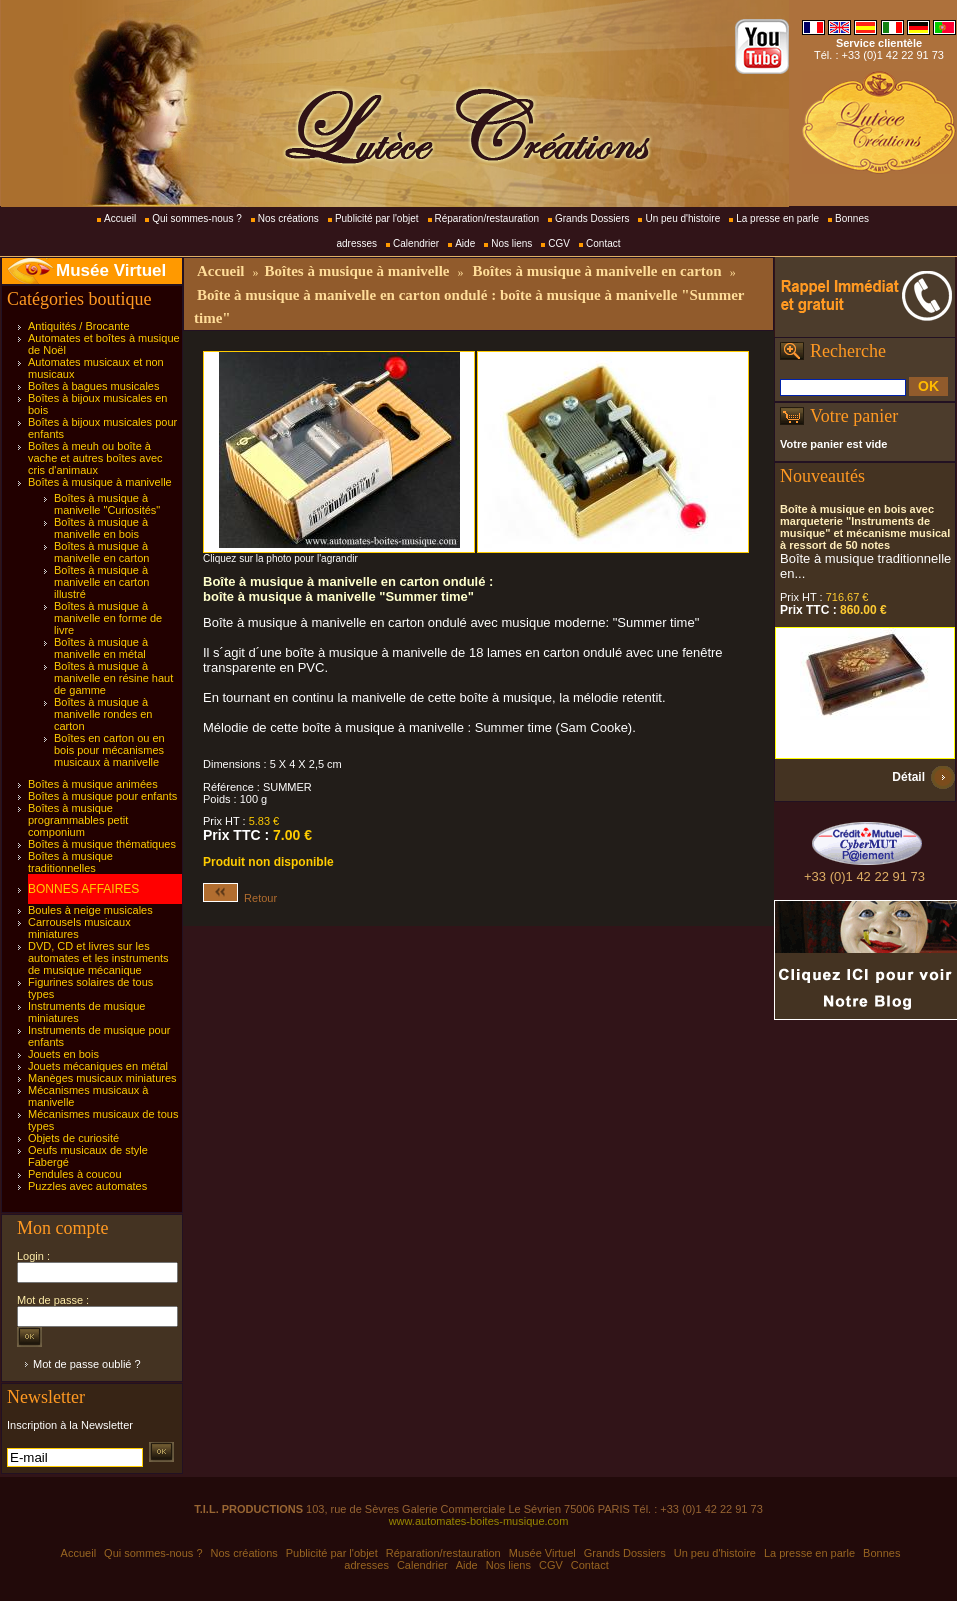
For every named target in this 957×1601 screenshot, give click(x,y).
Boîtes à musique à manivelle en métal (101, 648)
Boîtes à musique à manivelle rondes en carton (103, 714)
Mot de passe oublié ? (87, 1364)
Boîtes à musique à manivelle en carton (101, 552)
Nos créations (288, 218)
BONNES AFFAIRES (83, 889)
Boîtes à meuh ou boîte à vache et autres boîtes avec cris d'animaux (95, 458)
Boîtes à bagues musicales (93, 386)
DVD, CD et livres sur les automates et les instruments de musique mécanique (98, 958)
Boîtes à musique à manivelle (100, 482)
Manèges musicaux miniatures (102, 1078)
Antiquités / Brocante (79, 326)
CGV (559, 243)
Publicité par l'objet (377, 218)
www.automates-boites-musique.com (479, 1521)
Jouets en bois (63, 1054)
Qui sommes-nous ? (196, 218)
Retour (240, 898)
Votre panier (854, 416)
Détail (908, 777)
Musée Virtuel (111, 270)
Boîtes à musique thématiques (102, 844)
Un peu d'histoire (682, 218)
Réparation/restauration (487, 218)
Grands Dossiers (592, 218)
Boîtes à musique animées (93, 784)
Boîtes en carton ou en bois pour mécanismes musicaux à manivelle (109, 750)
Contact (603, 243)
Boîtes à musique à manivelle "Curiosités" (107, 504)
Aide (465, 243)
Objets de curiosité (73, 1138)
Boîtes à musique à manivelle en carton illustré (101, 582)
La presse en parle (777, 218)
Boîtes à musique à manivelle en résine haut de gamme (113, 678)
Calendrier (416, 243)
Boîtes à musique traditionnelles (70, 862)
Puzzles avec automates (87, 1186)
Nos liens (511, 243)
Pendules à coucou (75, 1174)
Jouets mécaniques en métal (98, 1066)
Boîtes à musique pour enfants (102, 796)
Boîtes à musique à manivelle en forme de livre (108, 618)
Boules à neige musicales (90, 910)
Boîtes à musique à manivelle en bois (101, 528)
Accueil (120, 218)
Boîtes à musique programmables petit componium (78, 820)
